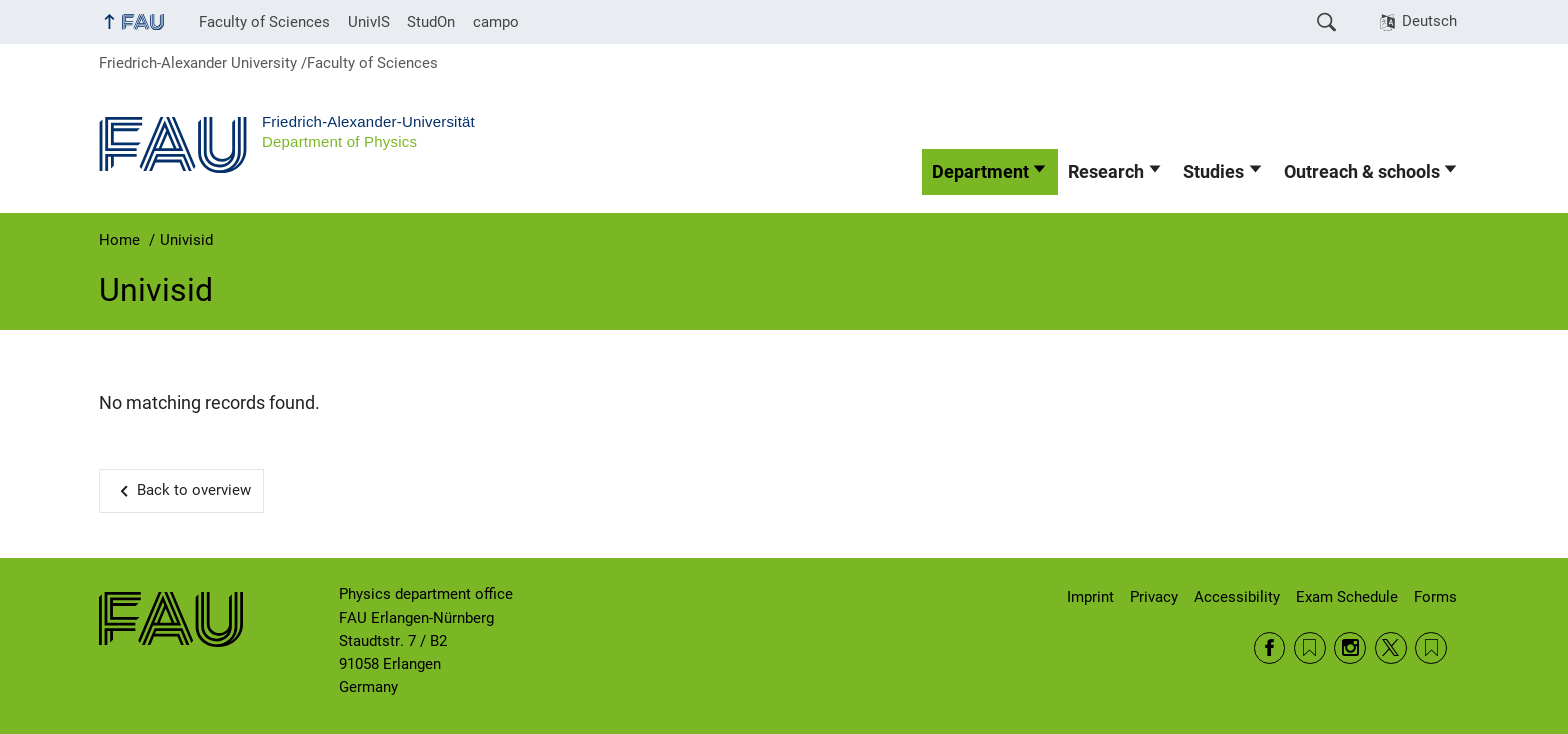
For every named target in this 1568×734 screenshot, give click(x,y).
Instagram (1350, 648)
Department (980, 172)
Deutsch (1429, 21)
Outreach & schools (1362, 172)
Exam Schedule (1347, 597)
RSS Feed (1310, 648)
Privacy (1154, 597)
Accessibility (1237, 597)
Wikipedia (1431, 648)
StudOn (431, 22)
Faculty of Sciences (264, 22)
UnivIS (369, 22)
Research (1106, 172)
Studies (1213, 172)
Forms (1435, 597)
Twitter (1391, 648)
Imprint (1090, 597)
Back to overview (194, 490)
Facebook (1270, 648)
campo (496, 22)
